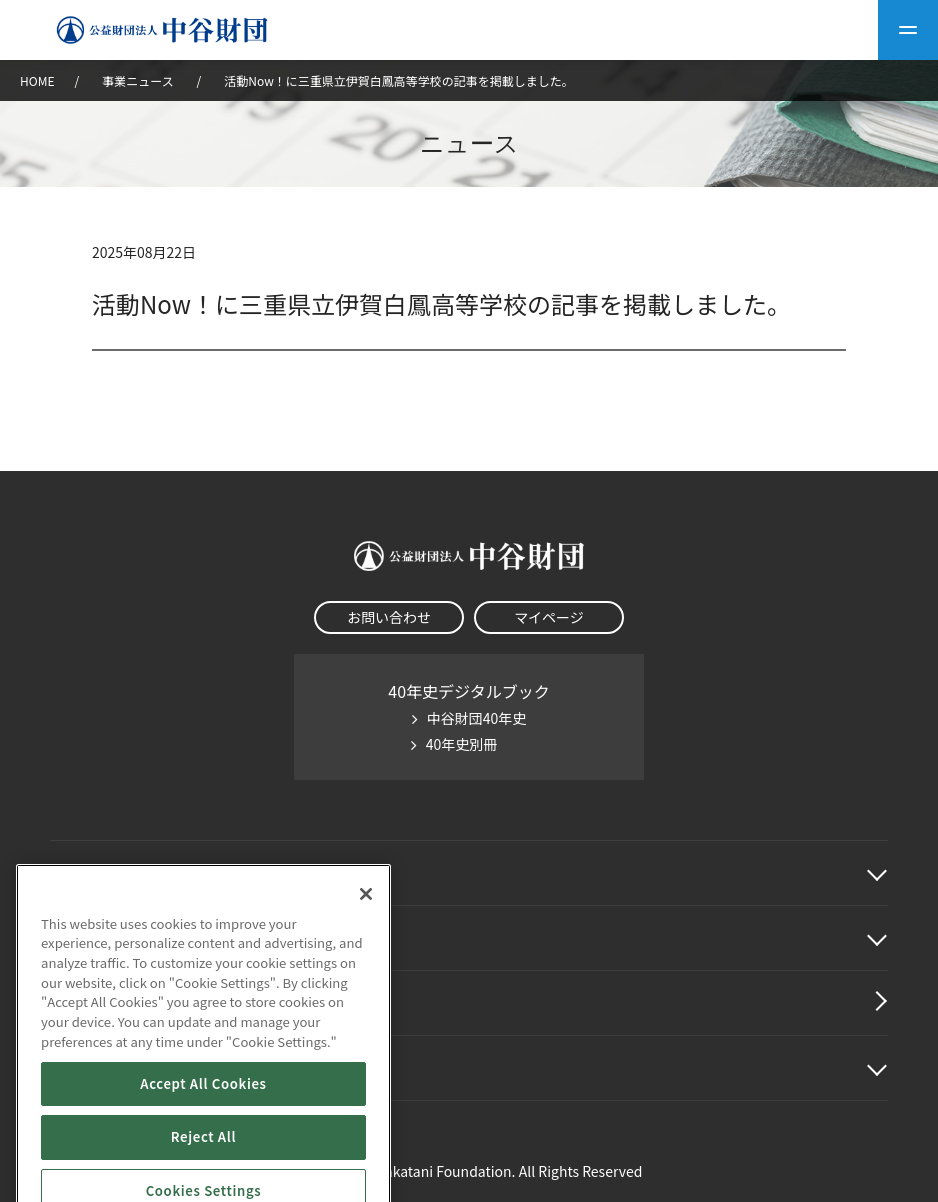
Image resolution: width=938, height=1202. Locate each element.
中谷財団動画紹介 (114, 1003)
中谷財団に (114, 873)
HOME (37, 80)
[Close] (366, 965)
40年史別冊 (462, 744)
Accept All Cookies (203, 1154)
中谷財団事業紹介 (114, 938)
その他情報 (90, 1068)
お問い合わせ (389, 617)
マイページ (549, 617)
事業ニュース (139, 80)
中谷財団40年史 (477, 718)
